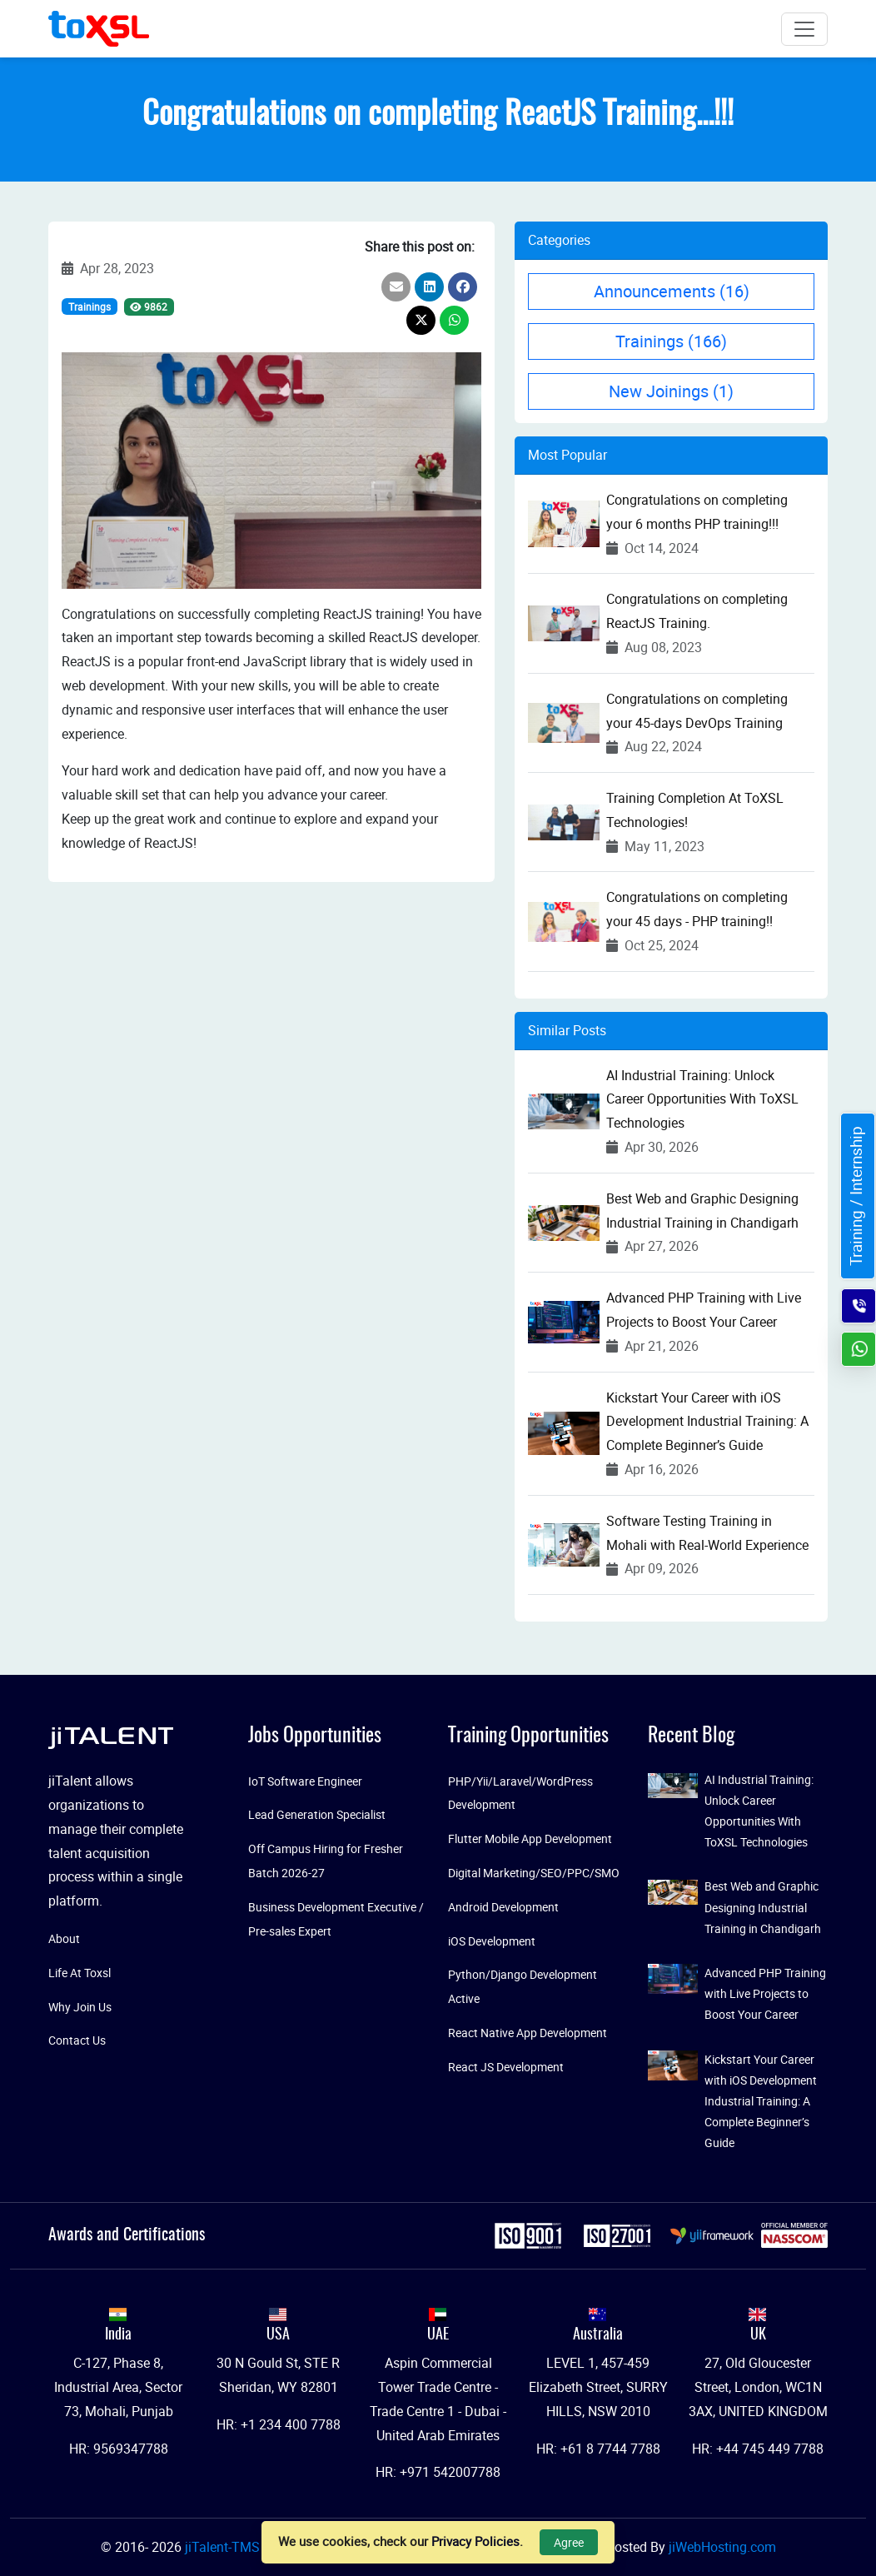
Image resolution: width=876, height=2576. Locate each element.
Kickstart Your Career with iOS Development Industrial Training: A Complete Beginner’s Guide (707, 1421)
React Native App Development (527, 2032)
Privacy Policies (475, 2541)
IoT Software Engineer (305, 1781)
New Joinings (671, 391)
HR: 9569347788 (118, 2448)
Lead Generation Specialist (317, 1814)
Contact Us (77, 2040)
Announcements (671, 291)
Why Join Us (80, 2007)
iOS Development (491, 1941)
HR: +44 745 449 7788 (758, 2448)
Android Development (503, 1907)
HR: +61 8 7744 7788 (598, 2448)
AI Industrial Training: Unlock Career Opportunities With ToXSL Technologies (702, 1099)
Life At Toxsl (79, 1973)
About (64, 1938)
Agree (569, 2542)
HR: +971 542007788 (438, 2472)
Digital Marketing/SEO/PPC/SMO (534, 1873)
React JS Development (506, 2067)
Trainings (89, 306)
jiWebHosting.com (722, 2547)
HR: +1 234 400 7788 (279, 2424)
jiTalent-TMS (224, 2547)
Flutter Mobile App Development (530, 1838)
